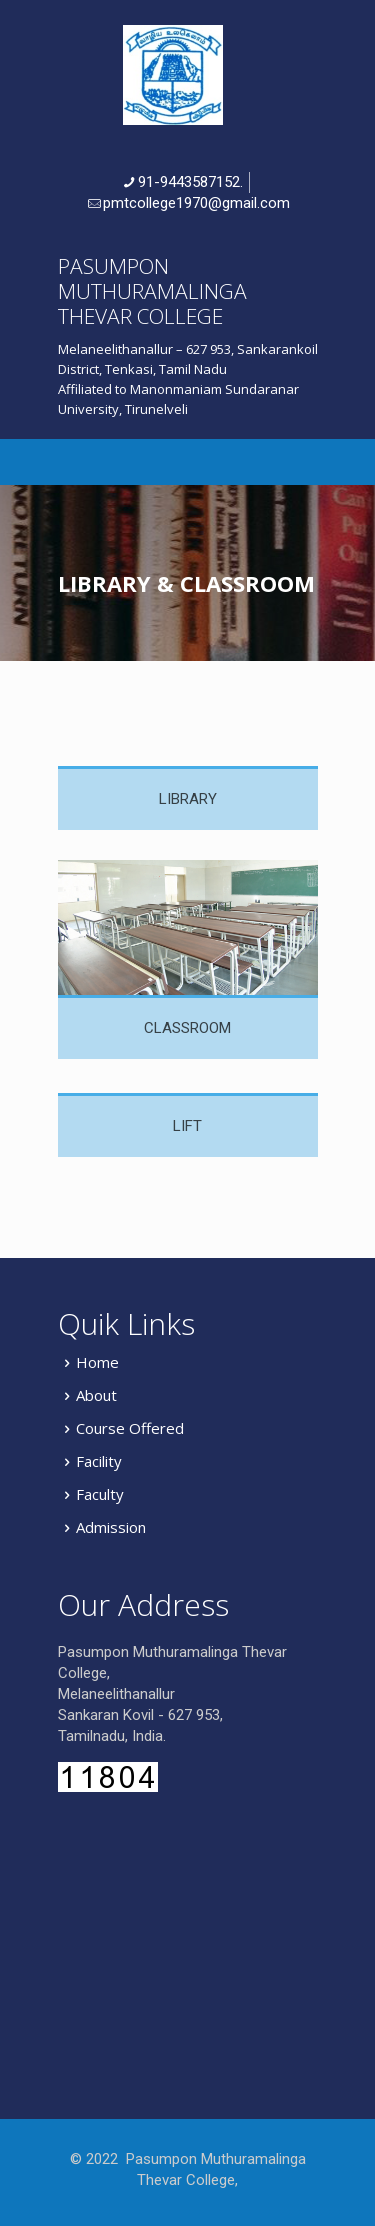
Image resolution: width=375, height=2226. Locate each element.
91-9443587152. (190, 182)
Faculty (100, 1494)
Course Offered (130, 1428)
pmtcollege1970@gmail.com (196, 203)
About (96, 1395)
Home (97, 1362)
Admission (111, 1527)
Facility (99, 1461)
